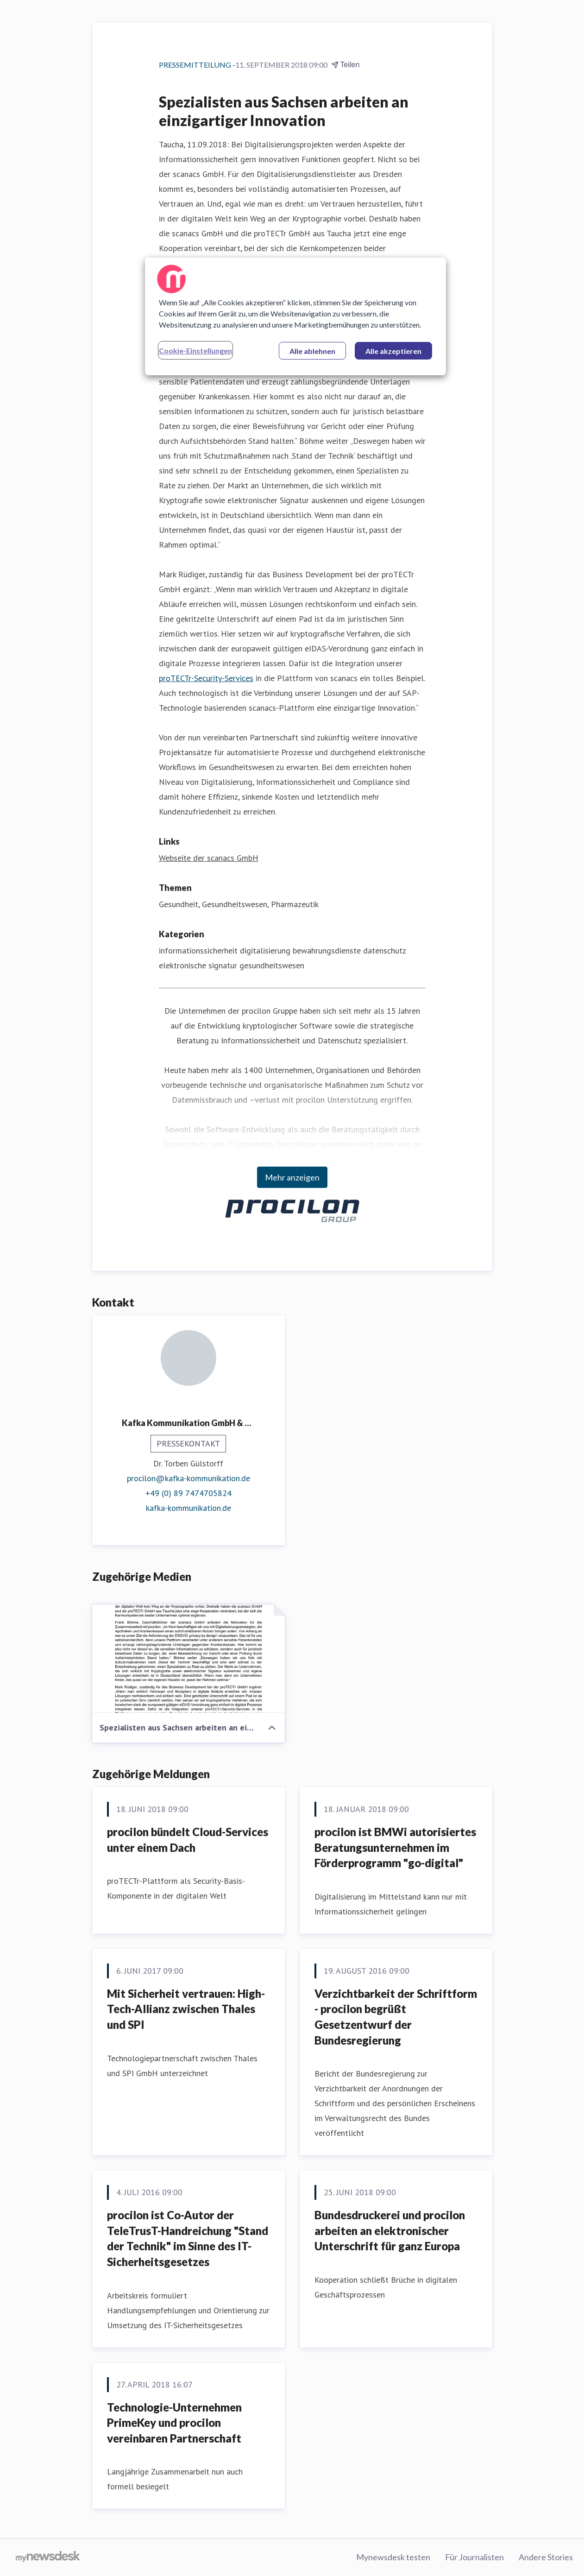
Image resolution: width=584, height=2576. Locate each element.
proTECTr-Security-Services (206, 678)
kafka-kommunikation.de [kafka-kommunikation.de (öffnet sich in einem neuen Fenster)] (188, 1508)
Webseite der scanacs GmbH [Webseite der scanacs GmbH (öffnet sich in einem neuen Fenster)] (208, 857)
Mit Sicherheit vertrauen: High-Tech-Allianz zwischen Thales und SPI (186, 2009)
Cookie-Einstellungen (195, 350)
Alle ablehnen (312, 351)
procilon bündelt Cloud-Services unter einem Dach (187, 1839)
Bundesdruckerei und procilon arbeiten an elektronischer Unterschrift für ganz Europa (389, 2230)
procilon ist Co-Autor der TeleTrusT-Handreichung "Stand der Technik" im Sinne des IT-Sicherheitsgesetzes (187, 2238)
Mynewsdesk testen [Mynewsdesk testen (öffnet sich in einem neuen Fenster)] (393, 2557)
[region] (295, 316)
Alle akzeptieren (393, 351)
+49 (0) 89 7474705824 (188, 1493)
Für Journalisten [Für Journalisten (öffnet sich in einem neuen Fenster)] (474, 2557)
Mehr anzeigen (292, 1177)
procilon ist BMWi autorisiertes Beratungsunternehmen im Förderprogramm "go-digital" (395, 1847)
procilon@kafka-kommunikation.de (188, 1478)
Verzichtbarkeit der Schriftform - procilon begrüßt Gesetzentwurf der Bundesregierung (395, 2017)
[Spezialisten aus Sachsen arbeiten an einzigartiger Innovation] (188, 1658)
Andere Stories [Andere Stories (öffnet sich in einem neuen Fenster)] (546, 2557)
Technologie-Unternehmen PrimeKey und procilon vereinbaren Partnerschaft (174, 2422)
